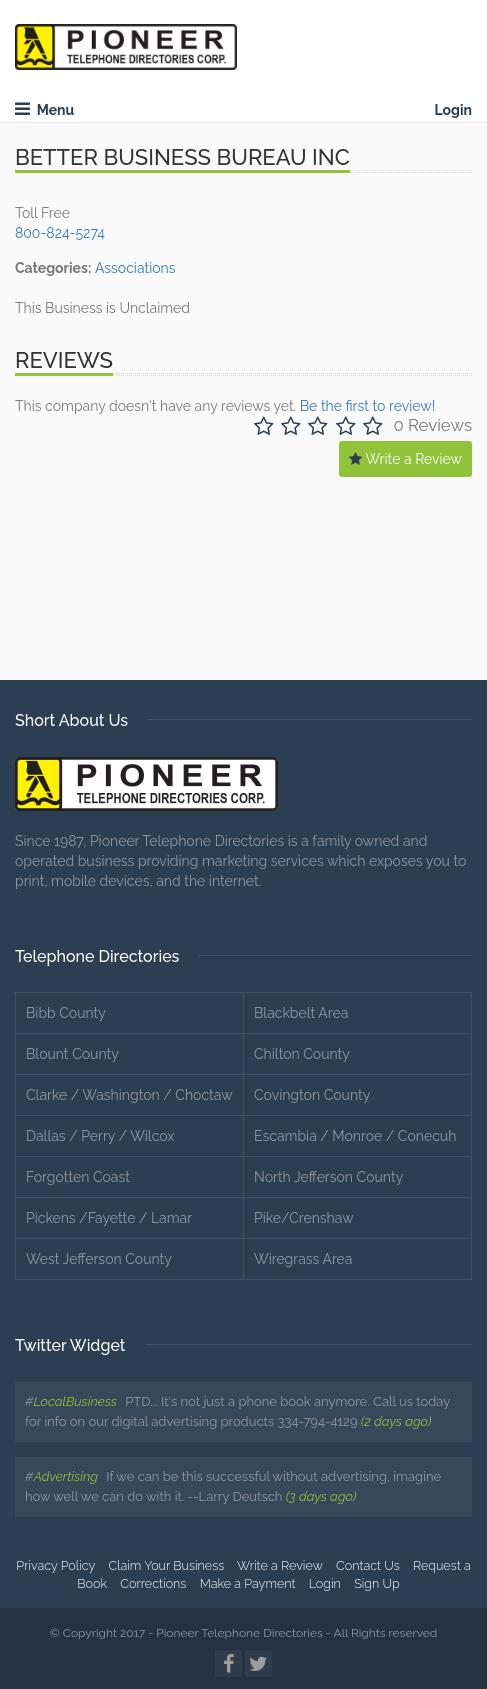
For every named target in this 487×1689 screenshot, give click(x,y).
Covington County (312, 1095)
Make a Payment (248, 1583)
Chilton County (302, 1054)
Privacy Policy (55, 1565)
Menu (44, 110)
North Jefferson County (328, 1177)
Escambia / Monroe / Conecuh (355, 1136)
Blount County (72, 1054)
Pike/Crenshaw (304, 1218)
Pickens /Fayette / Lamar (109, 1218)
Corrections (153, 1583)
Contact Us (368, 1565)
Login (453, 110)
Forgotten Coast (78, 1177)
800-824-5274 (60, 233)
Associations (135, 268)
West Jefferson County (99, 1259)
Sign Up (377, 1583)
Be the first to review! (367, 406)
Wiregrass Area (303, 1259)
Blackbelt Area (301, 1013)
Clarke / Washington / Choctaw (129, 1095)
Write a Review (405, 459)
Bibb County (66, 1013)
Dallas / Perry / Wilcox (100, 1136)
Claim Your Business (167, 1565)
